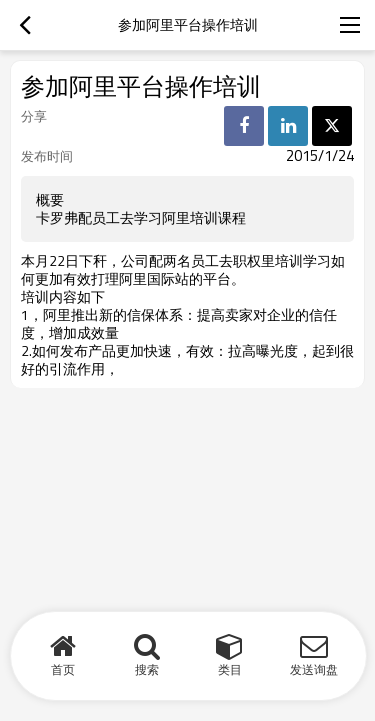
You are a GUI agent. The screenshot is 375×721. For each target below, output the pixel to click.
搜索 (147, 669)
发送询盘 (314, 669)
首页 (63, 669)
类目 (230, 669)
